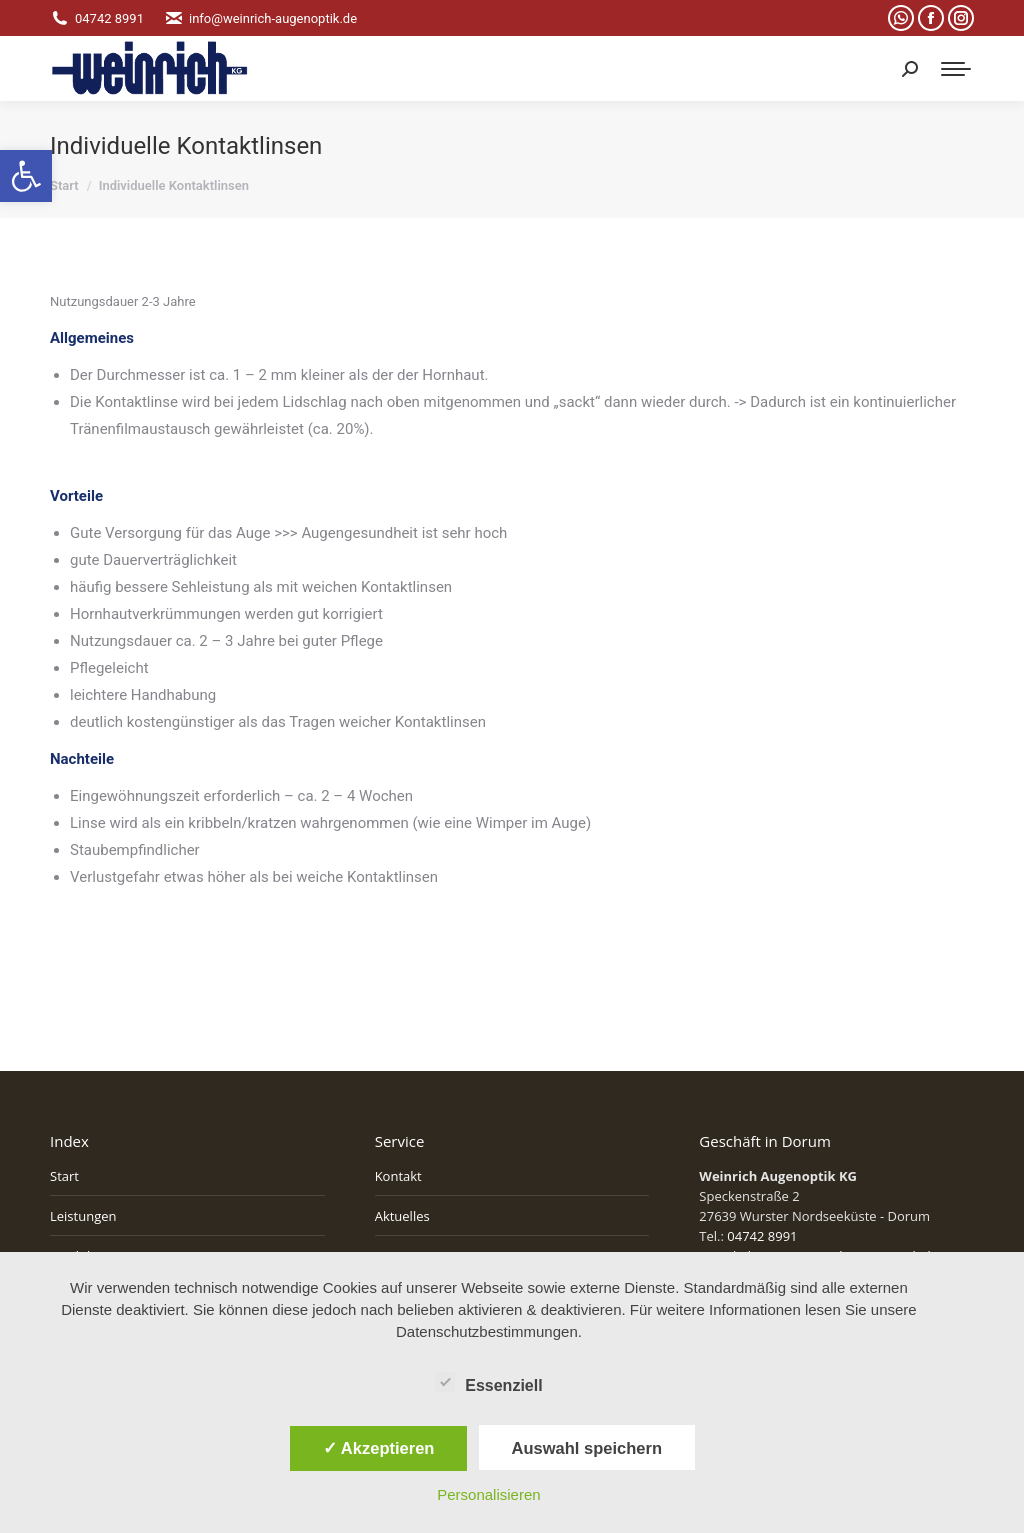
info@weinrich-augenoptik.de (260, 18)
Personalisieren (488, 1494)
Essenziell (488, 1382)
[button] (26, 176)
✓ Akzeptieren (379, 1448)
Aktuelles (402, 1216)
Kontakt (398, 1176)
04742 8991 (97, 18)
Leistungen (83, 1216)
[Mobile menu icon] (956, 69)
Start (64, 1176)
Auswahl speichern (587, 1448)
